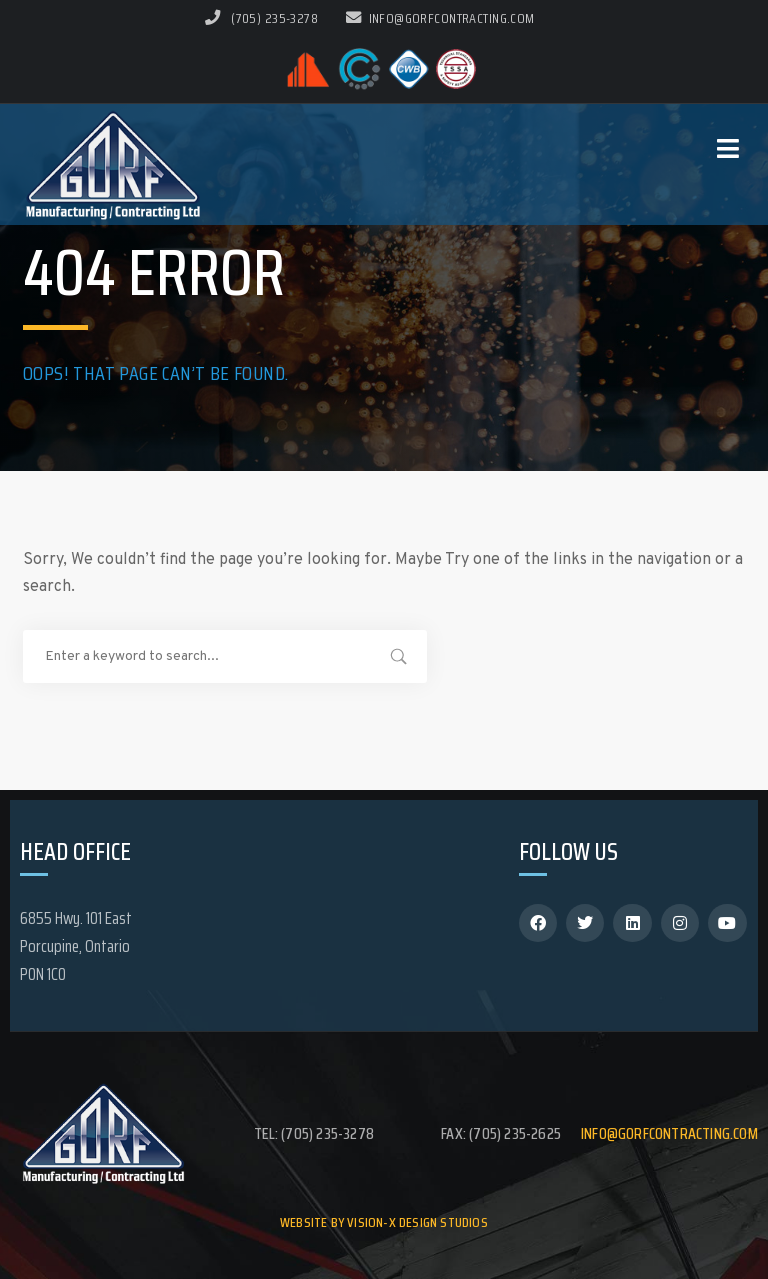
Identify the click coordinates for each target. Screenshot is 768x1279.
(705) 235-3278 (274, 18)
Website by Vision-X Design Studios (384, 1222)
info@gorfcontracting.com (440, 18)
